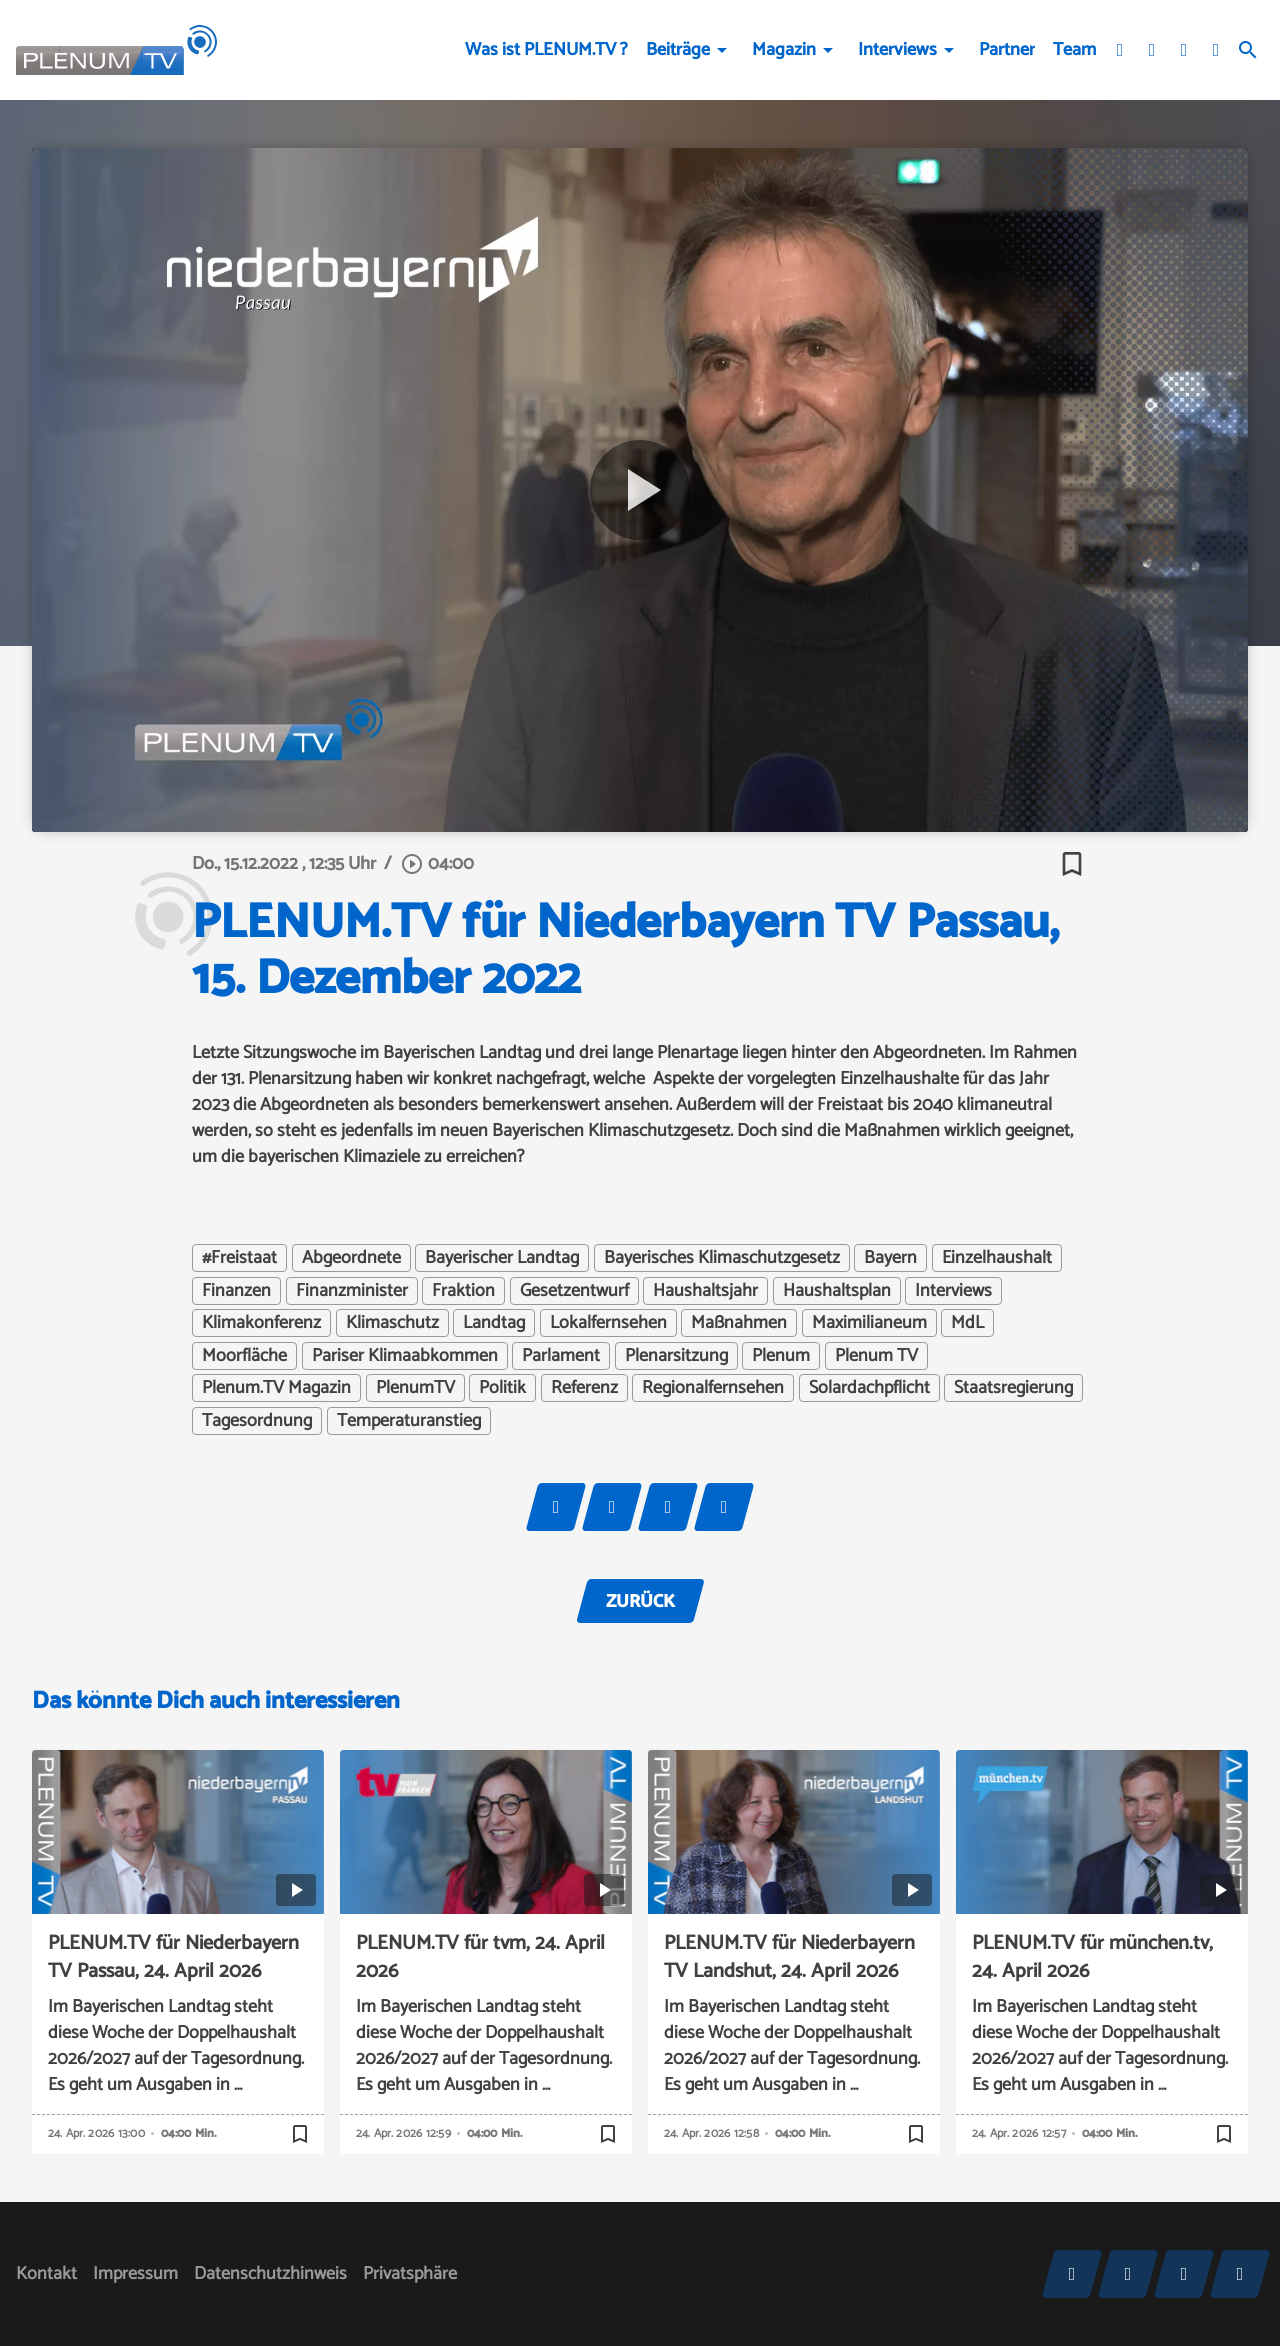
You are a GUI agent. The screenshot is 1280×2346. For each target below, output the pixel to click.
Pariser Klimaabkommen (405, 1356)
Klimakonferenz (261, 1323)
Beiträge (678, 50)
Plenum (781, 1356)
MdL (967, 1323)
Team (1074, 50)
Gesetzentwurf (574, 1291)
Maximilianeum (869, 1323)
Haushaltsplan (837, 1291)
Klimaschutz (392, 1323)
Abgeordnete (351, 1258)
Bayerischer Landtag (502, 1258)
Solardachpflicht (869, 1388)
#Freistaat (239, 1258)
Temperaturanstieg (409, 1421)
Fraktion (463, 1291)
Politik (502, 1388)
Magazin (784, 50)
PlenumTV (415, 1388)
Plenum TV (876, 1356)
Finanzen (236, 1291)
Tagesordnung (257, 1421)
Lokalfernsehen (608, 1323)
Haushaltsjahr (705, 1291)
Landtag (494, 1323)
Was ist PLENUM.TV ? (546, 50)
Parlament (561, 1356)
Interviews (897, 50)
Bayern (890, 1258)
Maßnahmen (739, 1323)
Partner (1007, 50)
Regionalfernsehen (713, 1388)
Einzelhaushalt (997, 1258)
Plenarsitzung (676, 1356)
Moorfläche (244, 1356)
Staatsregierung (1013, 1388)
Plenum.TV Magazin (276, 1388)
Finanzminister (352, 1291)
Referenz (584, 1388)
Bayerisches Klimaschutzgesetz (722, 1258)
